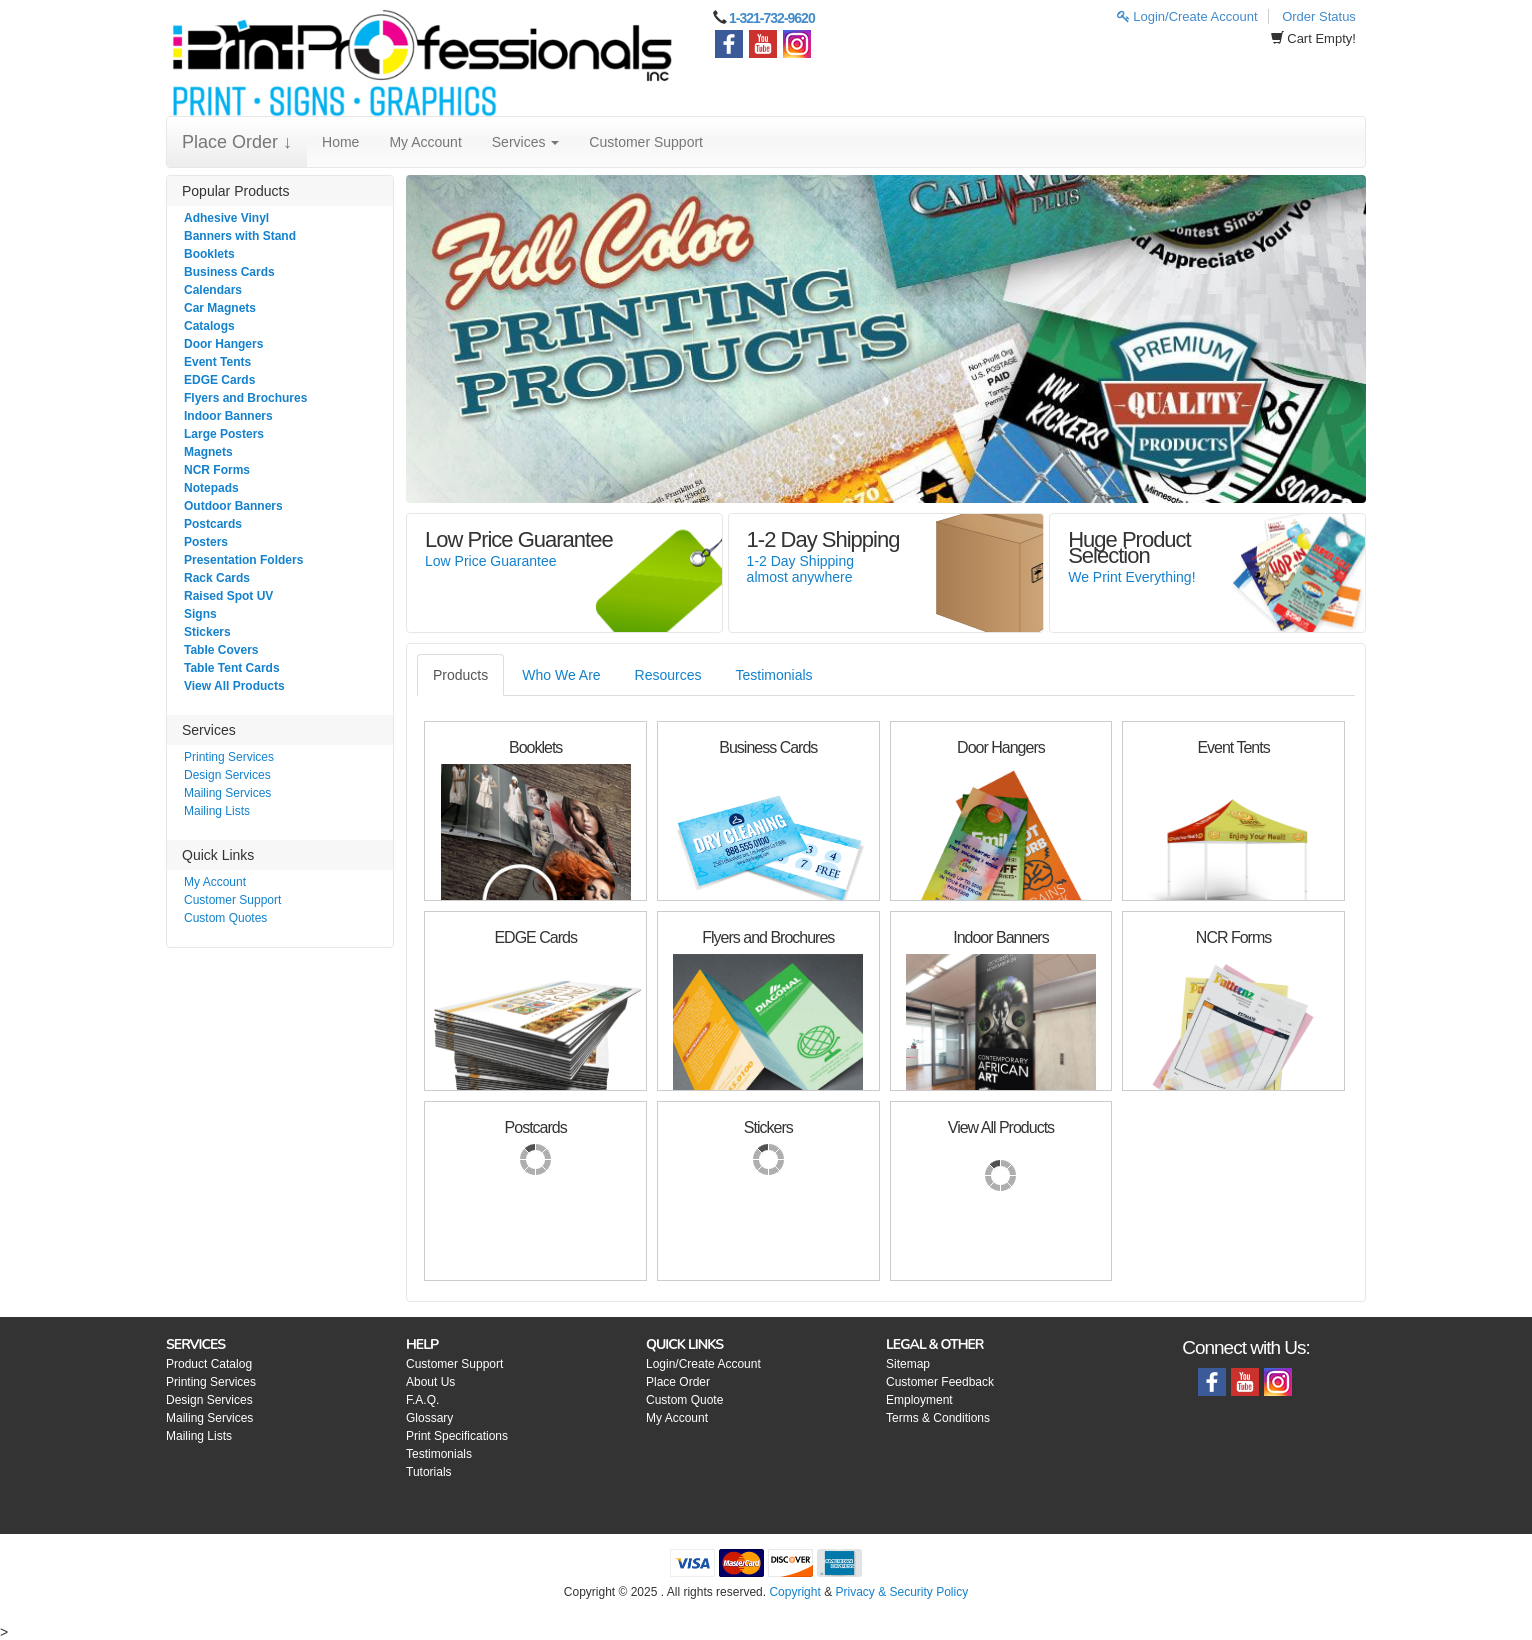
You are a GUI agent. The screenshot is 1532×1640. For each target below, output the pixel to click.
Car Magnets (220, 308)
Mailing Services (227, 793)
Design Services (227, 775)
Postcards (213, 524)
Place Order (678, 1382)
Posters (206, 542)
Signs (200, 614)
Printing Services (229, 757)
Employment (919, 1400)
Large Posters (224, 434)
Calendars (213, 290)
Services (526, 142)
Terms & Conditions (938, 1418)
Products (460, 675)
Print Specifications (457, 1436)
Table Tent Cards (232, 668)
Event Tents (217, 362)
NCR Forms (217, 470)
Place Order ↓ (237, 142)
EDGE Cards (219, 380)
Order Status (1319, 16)
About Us (430, 1382)
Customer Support (646, 142)
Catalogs (209, 326)
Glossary (429, 1418)
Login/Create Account (1187, 16)
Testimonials (774, 675)
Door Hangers (223, 344)
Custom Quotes (225, 918)
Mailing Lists (217, 811)
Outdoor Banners (233, 506)
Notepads (211, 488)
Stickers (207, 632)
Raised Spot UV (228, 596)
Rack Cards (217, 578)
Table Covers (221, 650)
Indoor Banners (228, 416)
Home (340, 142)
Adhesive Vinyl (226, 218)
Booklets (209, 254)
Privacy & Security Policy (901, 1592)
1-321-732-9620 (772, 18)
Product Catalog (209, 1364)
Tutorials (429, 1472)
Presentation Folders (243, 560)
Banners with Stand (240, 236)
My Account (425, 142)
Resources (668, 675)
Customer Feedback (940, 1382)
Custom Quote (684, 1400)
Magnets (208, 452)
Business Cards (229, 272)
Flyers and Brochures (245, 398)
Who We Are (561, 675)
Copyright (794, 1592)
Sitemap (908, 1364)
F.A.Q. (422, 1400)
